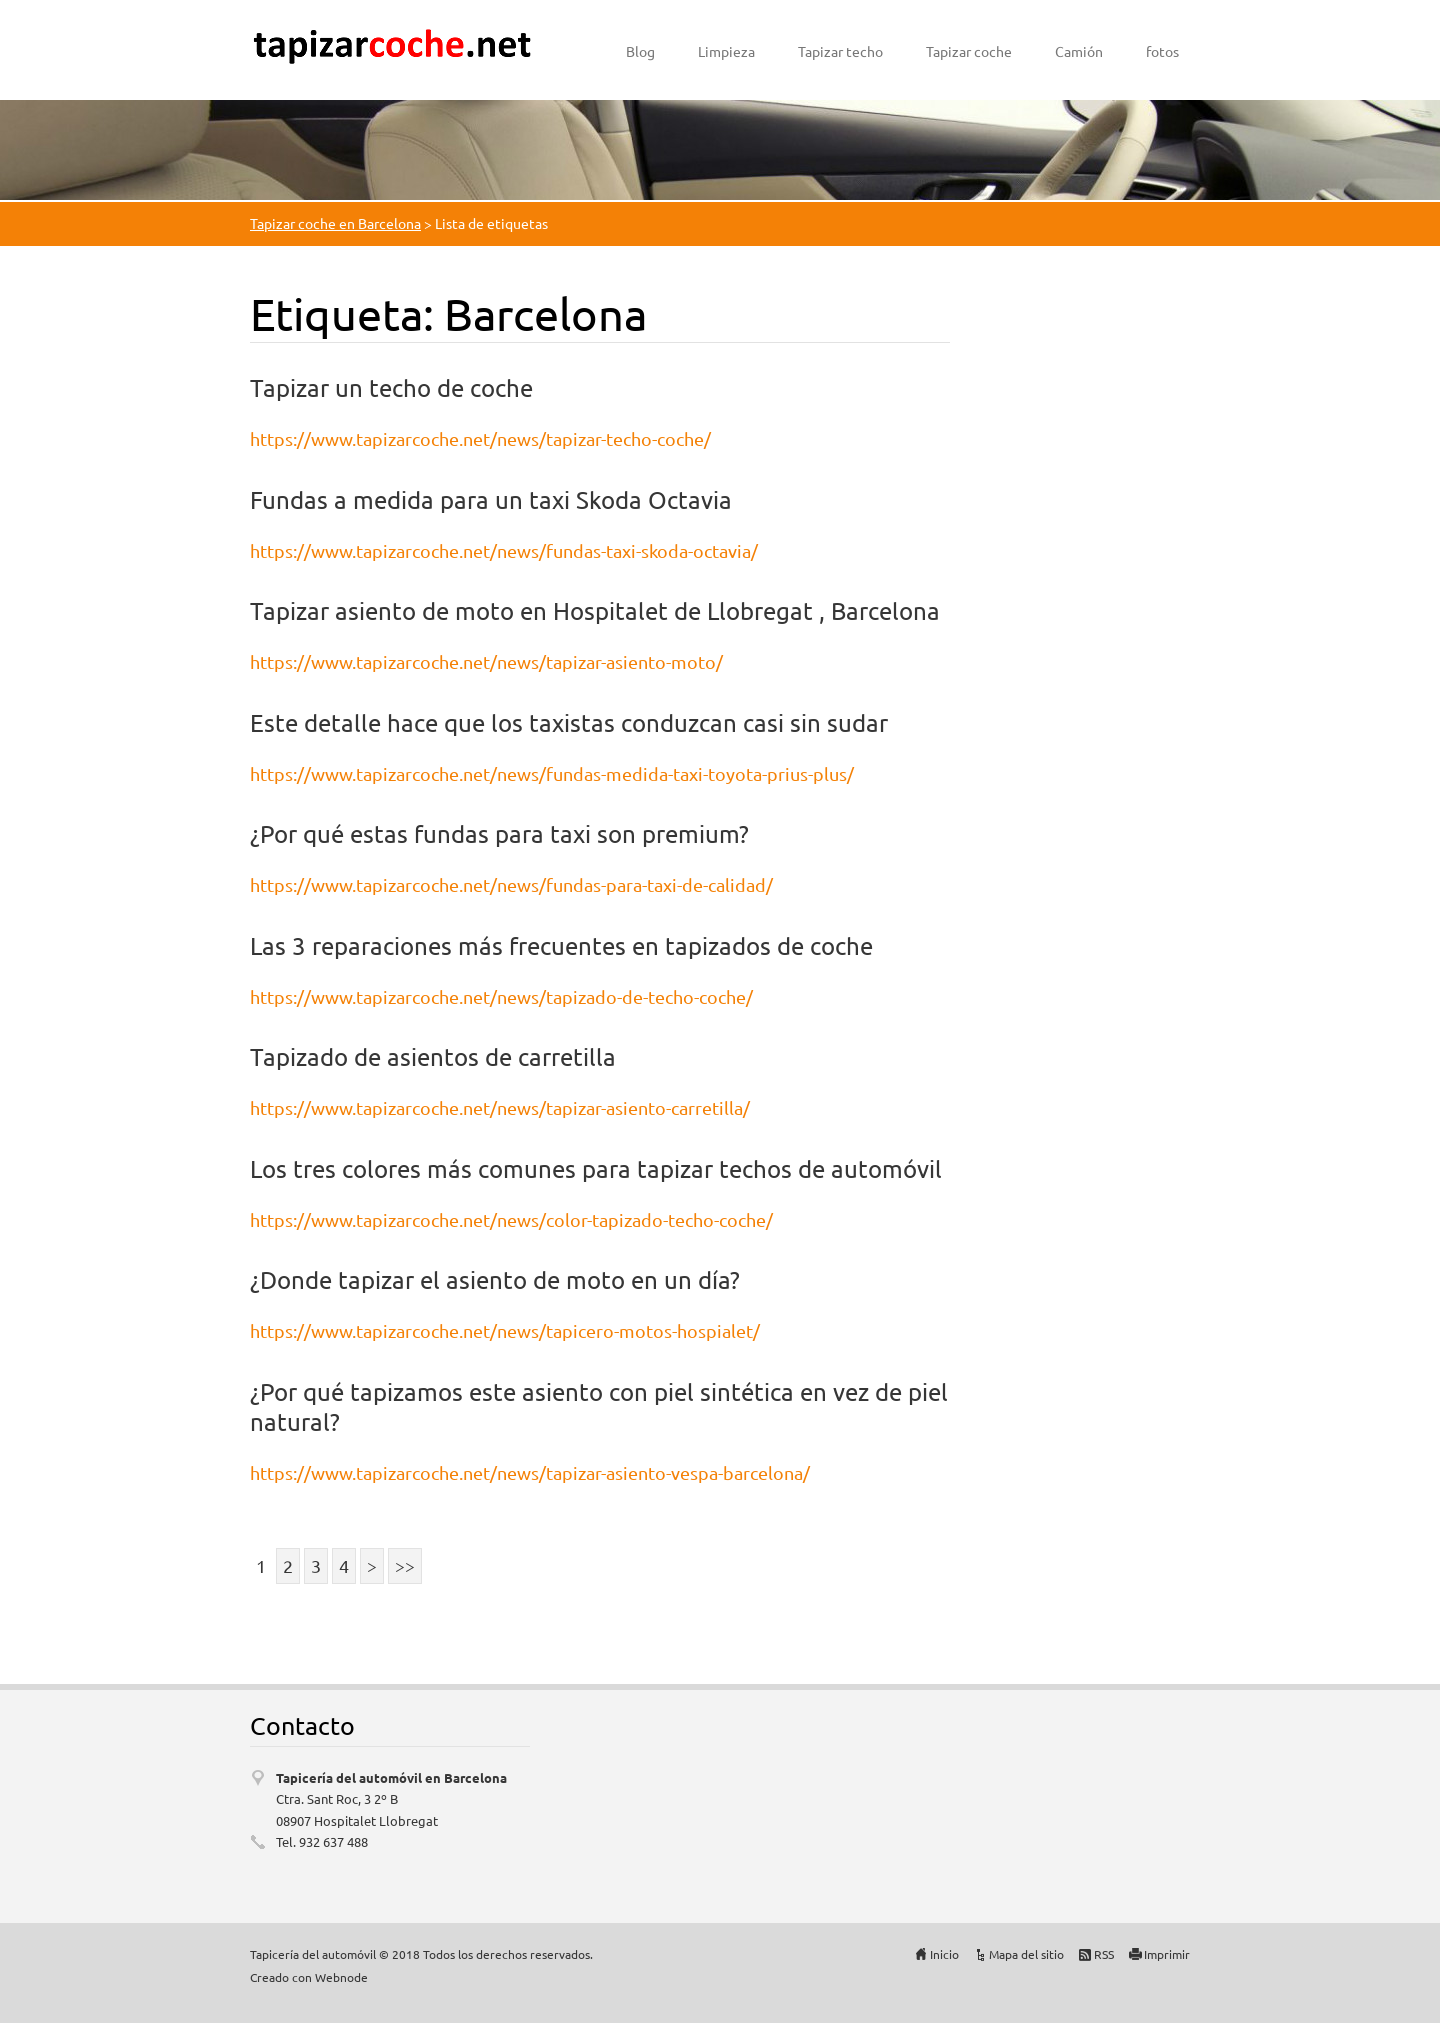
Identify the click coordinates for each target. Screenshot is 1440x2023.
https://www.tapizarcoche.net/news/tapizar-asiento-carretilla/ (500, 1107)
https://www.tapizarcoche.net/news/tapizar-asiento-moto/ (486, 661)
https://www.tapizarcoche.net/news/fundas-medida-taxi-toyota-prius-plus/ (552, 773)
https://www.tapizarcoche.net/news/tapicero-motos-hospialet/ (505, 1330)
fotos (1162, 51)
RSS (1104, 1954)
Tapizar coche (969, 51)
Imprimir (1167, 1954)
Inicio (944, 1954)
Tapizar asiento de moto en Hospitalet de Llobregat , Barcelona (595, 610)
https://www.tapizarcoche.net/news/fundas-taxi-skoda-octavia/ (504, 550)
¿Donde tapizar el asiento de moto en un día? (495, 1279)
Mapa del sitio (1026, 1954)
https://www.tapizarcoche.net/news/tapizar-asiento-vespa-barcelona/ (530, 1472)
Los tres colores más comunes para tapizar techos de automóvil (596, 1168)
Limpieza (726, 51)
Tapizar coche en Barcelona (335, 223)
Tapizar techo (840, 51)
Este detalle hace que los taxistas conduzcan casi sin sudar (569, 722)
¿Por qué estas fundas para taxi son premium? (499, 833)
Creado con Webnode (309, 1977)
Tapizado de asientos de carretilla (433, 1056)
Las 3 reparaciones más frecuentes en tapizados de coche (561, 945)
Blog (640, 51)
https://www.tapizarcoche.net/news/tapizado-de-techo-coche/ (501, 996)
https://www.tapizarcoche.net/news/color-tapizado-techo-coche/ (511, 1219)
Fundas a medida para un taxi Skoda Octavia (491, 499)
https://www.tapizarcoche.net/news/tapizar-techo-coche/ (480, 438)
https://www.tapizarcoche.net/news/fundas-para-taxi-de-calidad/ (511, 884)
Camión (1079, 51)
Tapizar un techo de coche (391, 387)
